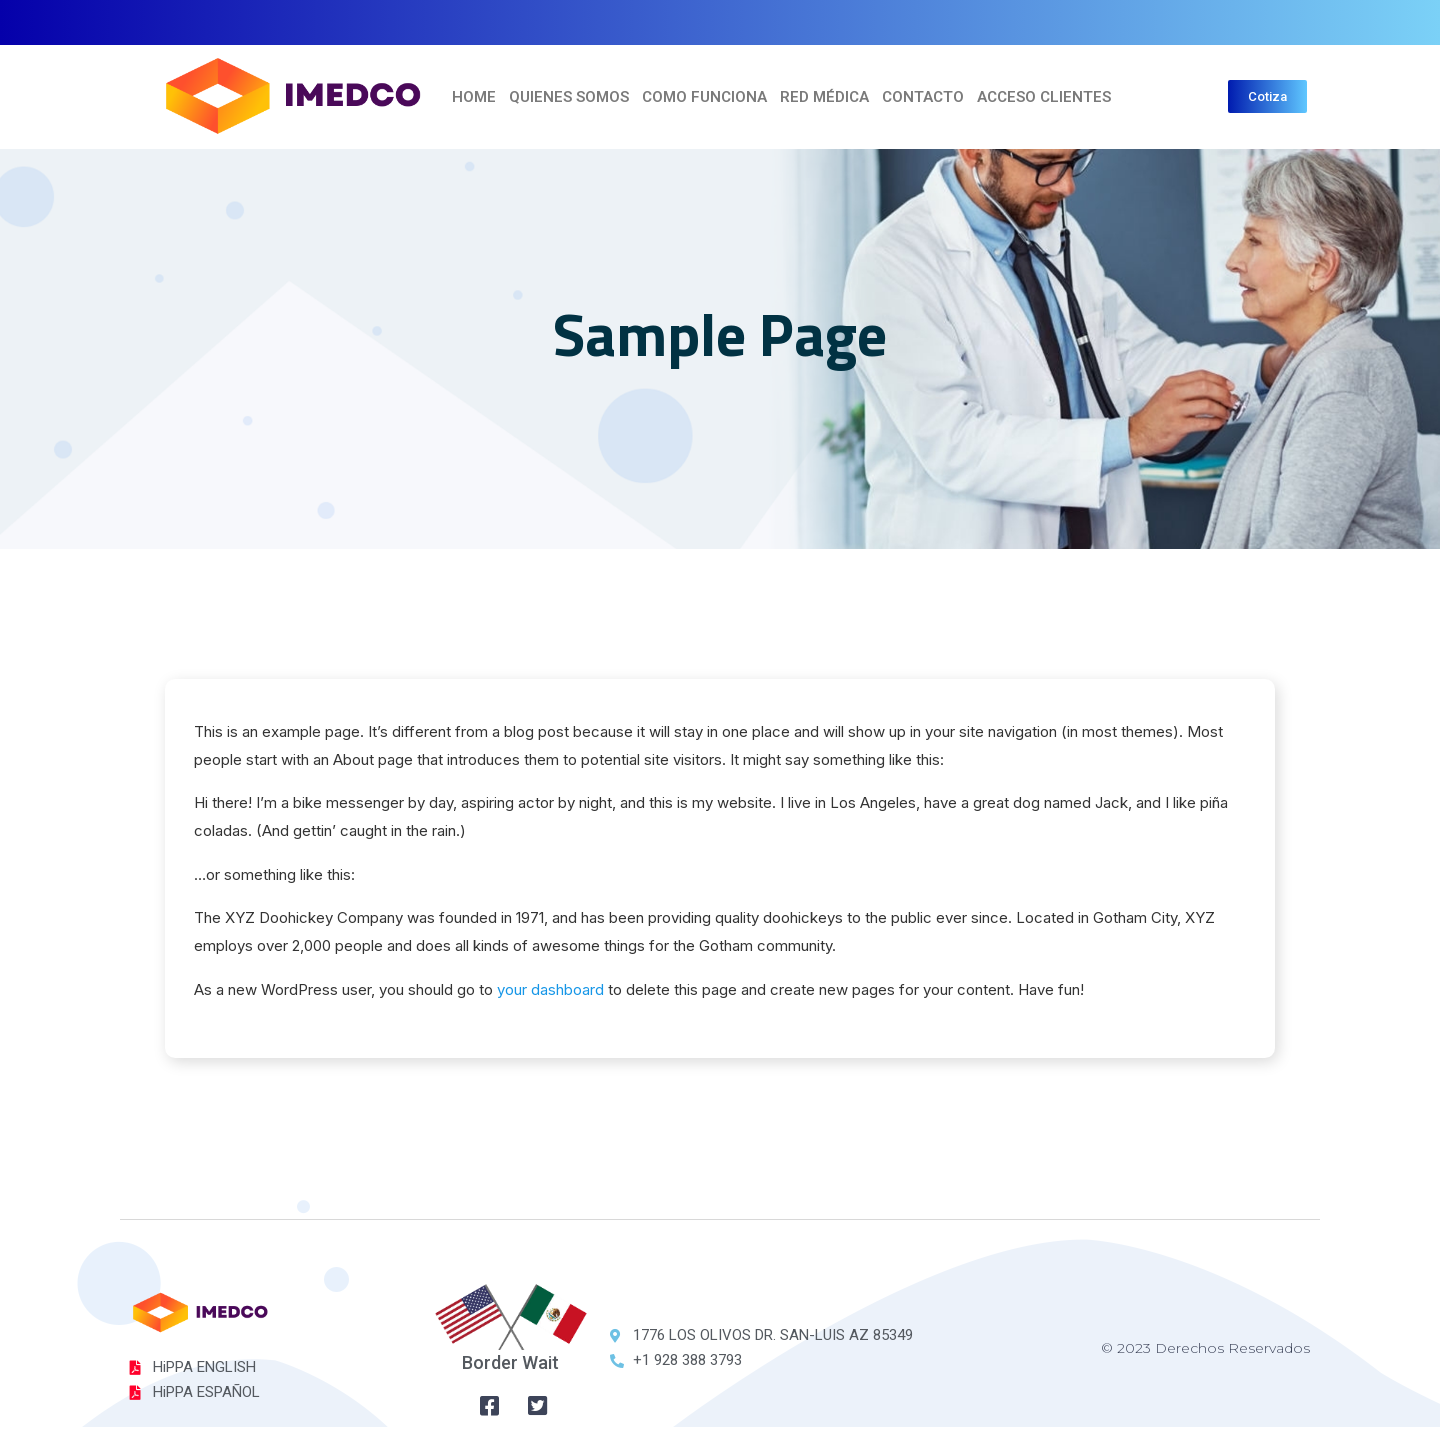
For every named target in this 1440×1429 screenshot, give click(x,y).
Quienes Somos (569, 97)
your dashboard (551, 990)
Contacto (923, 97)
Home (474, 97)
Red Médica (824, 97)
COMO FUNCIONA (704, 97)
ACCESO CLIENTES (1044, 97)
